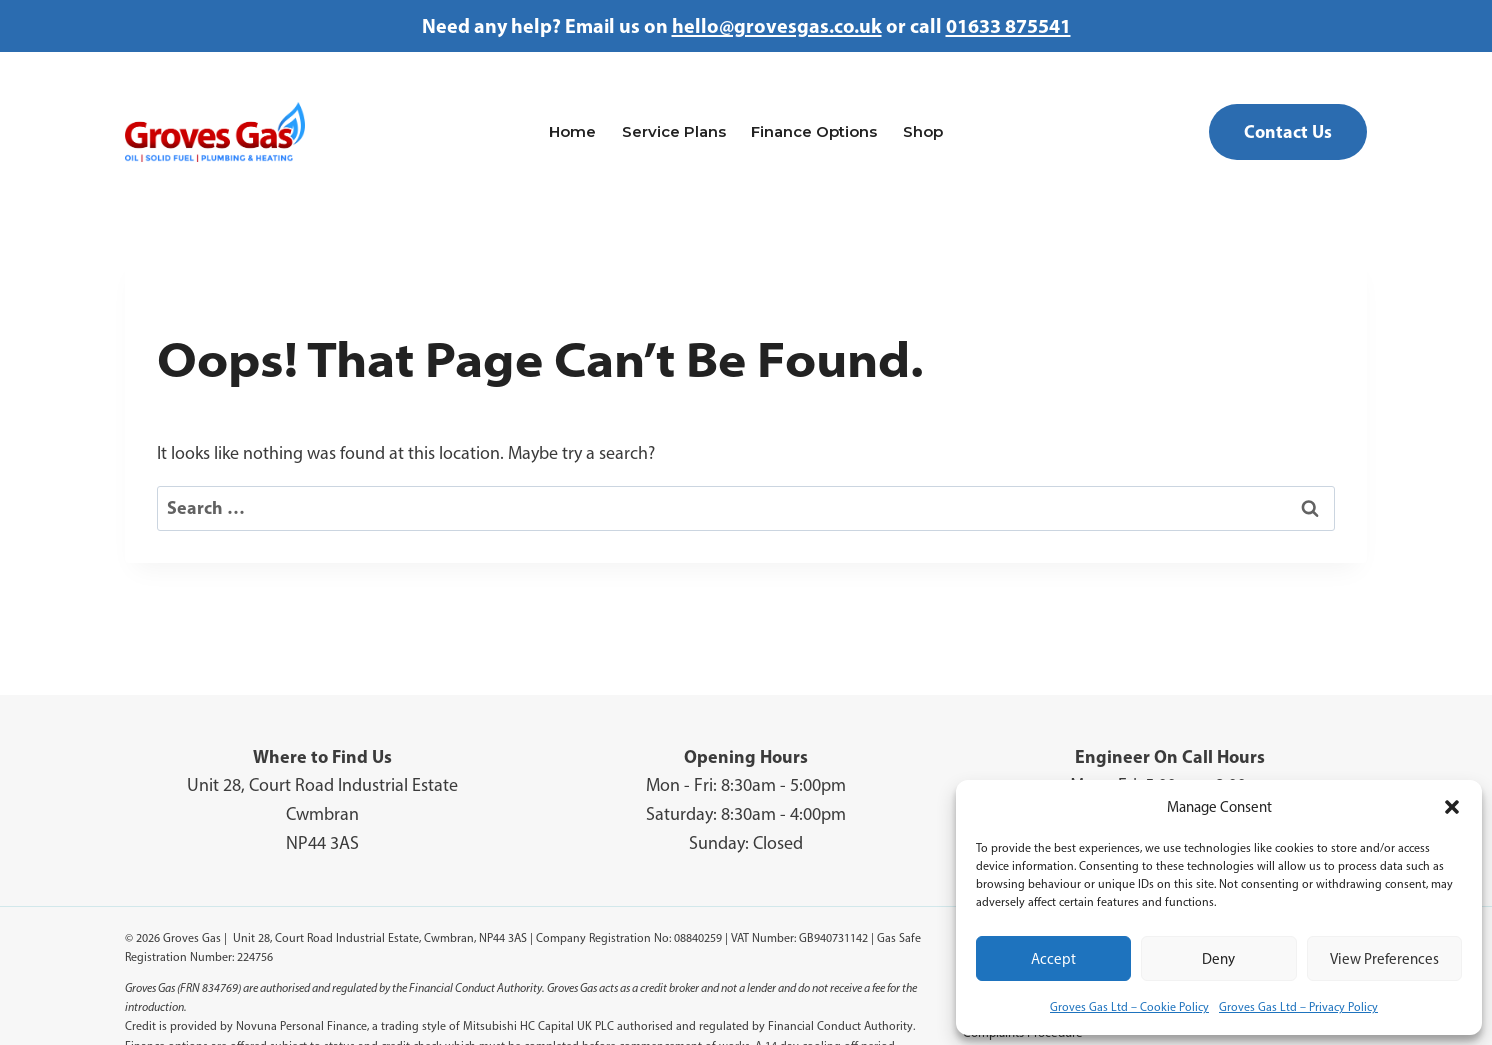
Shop (923, 131)
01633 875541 (1008, 25)
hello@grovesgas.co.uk (777, 25)
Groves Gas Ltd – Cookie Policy (1129, 1007)
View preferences (1384, 959)
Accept (1053, 959)
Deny (1218, 959)
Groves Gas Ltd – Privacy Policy (1298, 1007)
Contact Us (1288, 131)
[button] (1452, 807)
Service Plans (674, 131)
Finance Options (814, 131)
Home (572, 131)
